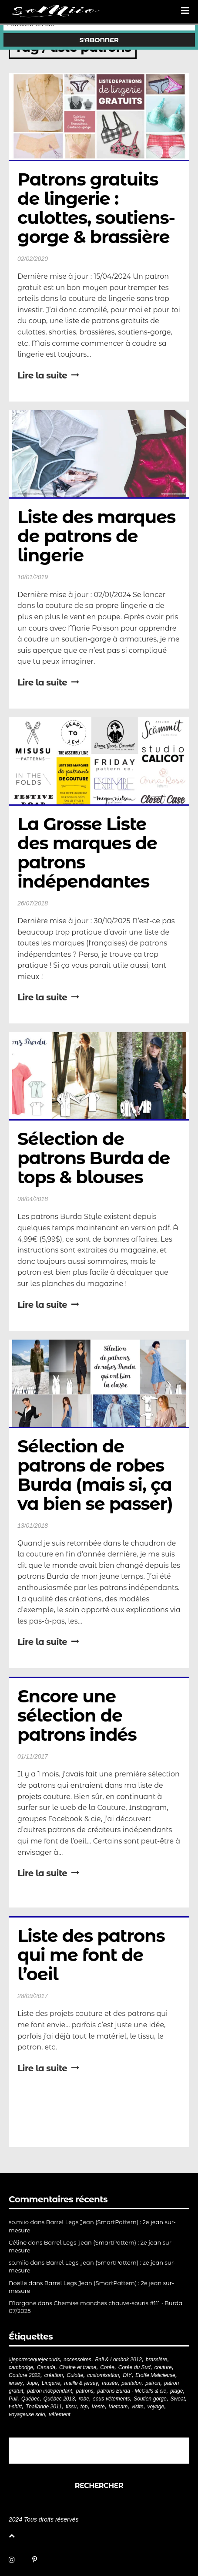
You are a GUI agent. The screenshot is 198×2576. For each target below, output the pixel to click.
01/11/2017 (32, 1756)
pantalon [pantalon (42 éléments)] (131, 2383)
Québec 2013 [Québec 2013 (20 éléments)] (59, 2399)
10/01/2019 (32, 577)
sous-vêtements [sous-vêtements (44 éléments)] (111, 2399)
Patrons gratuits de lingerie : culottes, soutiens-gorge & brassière (96, 208)
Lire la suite (48, 375)
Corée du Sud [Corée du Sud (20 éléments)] (134, 2367)
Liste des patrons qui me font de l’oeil (93, 1955)
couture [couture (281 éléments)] (163, 2367)
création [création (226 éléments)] (53, 2375)
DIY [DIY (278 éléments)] (127, 2375)
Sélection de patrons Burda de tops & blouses (95, 1158)
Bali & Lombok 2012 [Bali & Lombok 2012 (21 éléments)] (118, 2360)
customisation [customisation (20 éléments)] (103, 2375)
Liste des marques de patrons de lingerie (98, 536)
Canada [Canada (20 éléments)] (46, 2367)
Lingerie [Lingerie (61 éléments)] (51, 2383)
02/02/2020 (32, 258)
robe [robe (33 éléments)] (84, 2399)
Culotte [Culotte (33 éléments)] (75, 2375)
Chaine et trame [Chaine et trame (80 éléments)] (77, 2367)
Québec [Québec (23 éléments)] (30, 2399)
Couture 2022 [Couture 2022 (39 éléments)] (24, 2375)
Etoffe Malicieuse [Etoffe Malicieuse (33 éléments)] (155, 2375)
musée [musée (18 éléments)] (109, 2383)
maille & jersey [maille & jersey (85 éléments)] (81, 2383)
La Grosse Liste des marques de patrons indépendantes (89, 852)
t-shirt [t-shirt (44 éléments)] (15, 2407)
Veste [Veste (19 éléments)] (97, 2407)
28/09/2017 (32, 1995)
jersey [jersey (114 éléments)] (16, 2383)
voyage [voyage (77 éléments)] (155, 2407)
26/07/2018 (32, 903)
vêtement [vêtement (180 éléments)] (59, 2414)
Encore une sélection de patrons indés (76, 1715)
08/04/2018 (32, 1198)
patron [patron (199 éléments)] (152, 2383)
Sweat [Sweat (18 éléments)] (178, 2399)
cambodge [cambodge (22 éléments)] (21, 2367)
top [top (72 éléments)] (84, 2407)
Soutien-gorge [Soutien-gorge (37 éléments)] (150, 2399)
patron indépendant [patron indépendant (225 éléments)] (49, 2391)
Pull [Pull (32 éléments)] (13, 2399)
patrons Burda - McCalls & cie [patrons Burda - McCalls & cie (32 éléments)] (132, 2391)
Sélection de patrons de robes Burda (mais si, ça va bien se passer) (96, 1474)
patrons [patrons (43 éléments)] (85, 2391)
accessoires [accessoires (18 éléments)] (77, 2360)
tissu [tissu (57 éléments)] (71, 2407)
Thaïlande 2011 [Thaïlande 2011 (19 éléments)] (44, 2407)
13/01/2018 (32, 1525)
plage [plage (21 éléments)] (176, 2391)
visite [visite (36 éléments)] (137, 2407)
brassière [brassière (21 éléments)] (156, 2360)
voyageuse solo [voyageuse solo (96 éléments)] (27, 2414)
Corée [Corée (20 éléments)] (107, 2367)
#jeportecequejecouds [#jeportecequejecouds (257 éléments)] (34, 2360)
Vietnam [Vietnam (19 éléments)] (118, 2407)
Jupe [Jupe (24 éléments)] (32, 2383)
